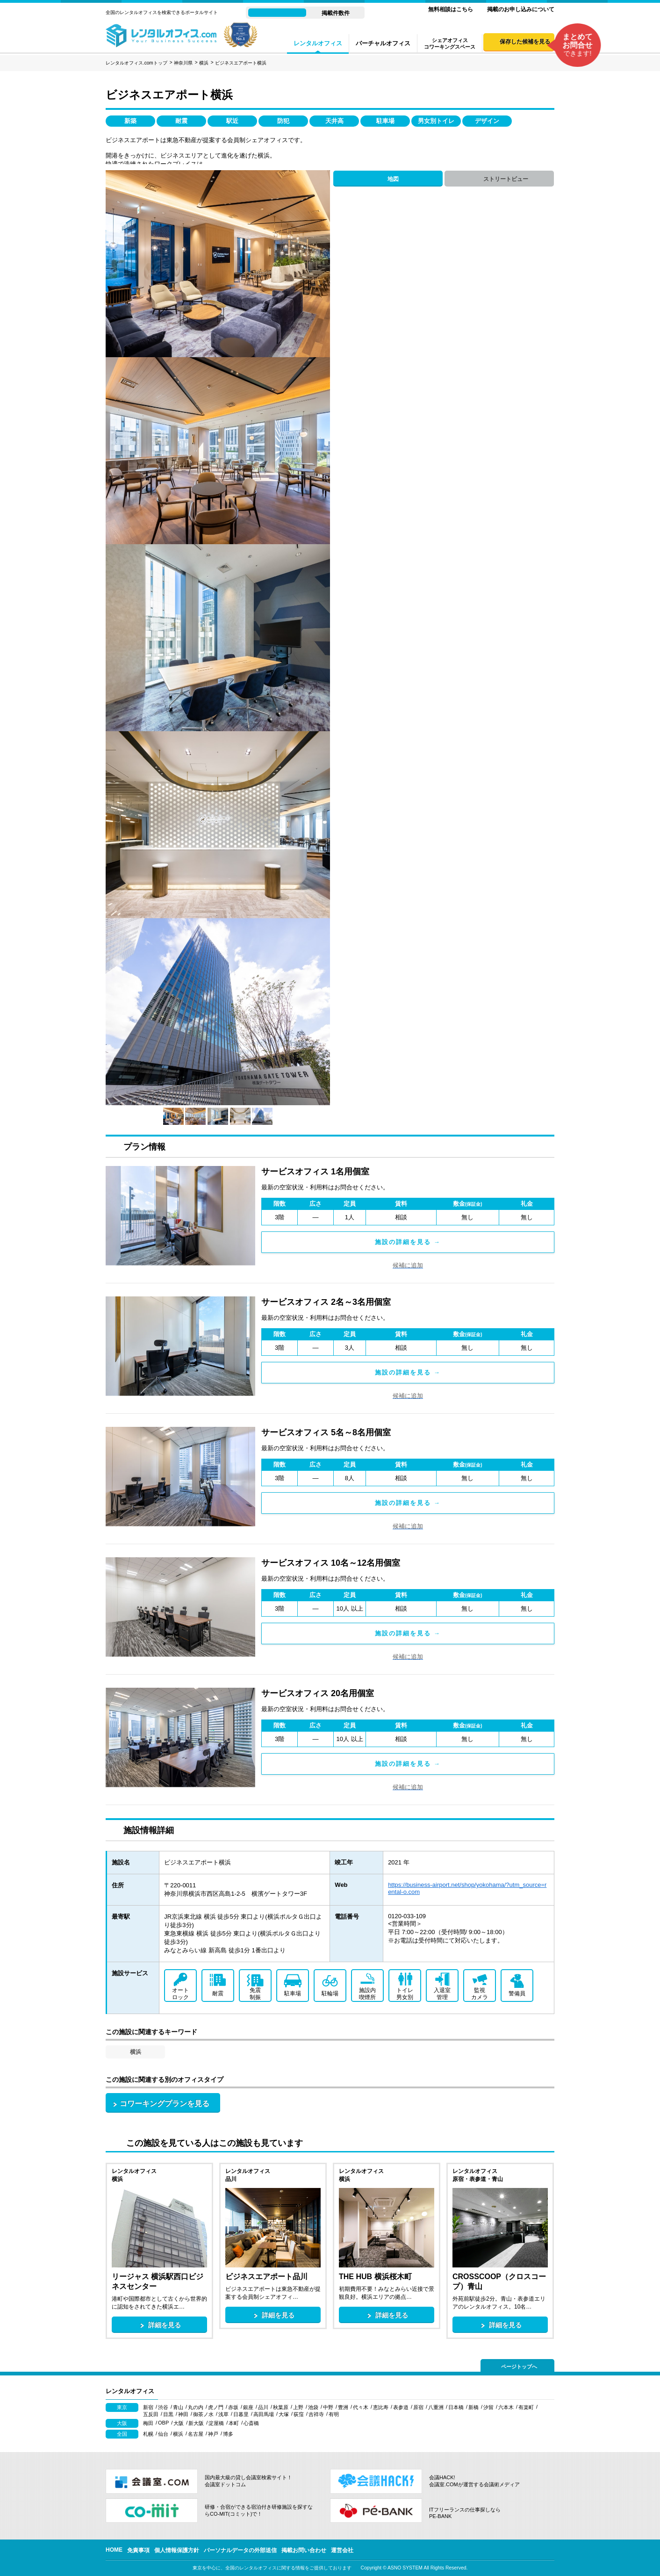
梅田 (148, 2423)
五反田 (150, 2414)
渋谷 (163, 2407)
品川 (263, 2407)
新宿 (148, 2407)
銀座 (248, 2407)
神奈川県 (183, 62)
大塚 (284, 2414)
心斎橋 (251, 2423)
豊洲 (343, 2407)
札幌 (148, 2434)
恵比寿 (380, 2407)
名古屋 (195, 2434)
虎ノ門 (215, 2407)
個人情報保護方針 (176, 2550)
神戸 (213, 2434)
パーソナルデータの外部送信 (240, 2550)
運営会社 (342, 2550)
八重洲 (436, 2407)
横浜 (203, 62)
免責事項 (138, 2550)
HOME (114, 2550)
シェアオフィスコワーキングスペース (449, 43)
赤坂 (233, 2407)
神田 (183, 2414)
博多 (228, 2434)
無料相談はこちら (450, 9)
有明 (334, 2414)
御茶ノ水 (203, 2414)
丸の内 (195, 2407)
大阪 (178, 2423)
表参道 (401, 2407)
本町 (234, 2423)
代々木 (360, 2407)
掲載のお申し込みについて (520, 9)
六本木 (506, 2407)
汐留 (488, 2407)
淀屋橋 (216, 2423)
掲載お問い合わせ (303, 2550)
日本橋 (456, 2407)
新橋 (473, 2407)
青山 (178, 2407)
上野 (298, 2407)
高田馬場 (263, 2414)
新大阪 (196, 2423)
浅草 (223, 2414)
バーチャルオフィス (383, 43)
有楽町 (526, 2407)
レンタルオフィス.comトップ (136, 62)
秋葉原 (280, 2407)
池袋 (313, 2407)
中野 (328, 2407)
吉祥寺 (316, 2414)
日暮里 (241, 2414)
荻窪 (299, 2414)
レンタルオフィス (318, 43)
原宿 (418, 2407)
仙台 (163, 2434)
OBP (163, 2422)
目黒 (168, 2414)
